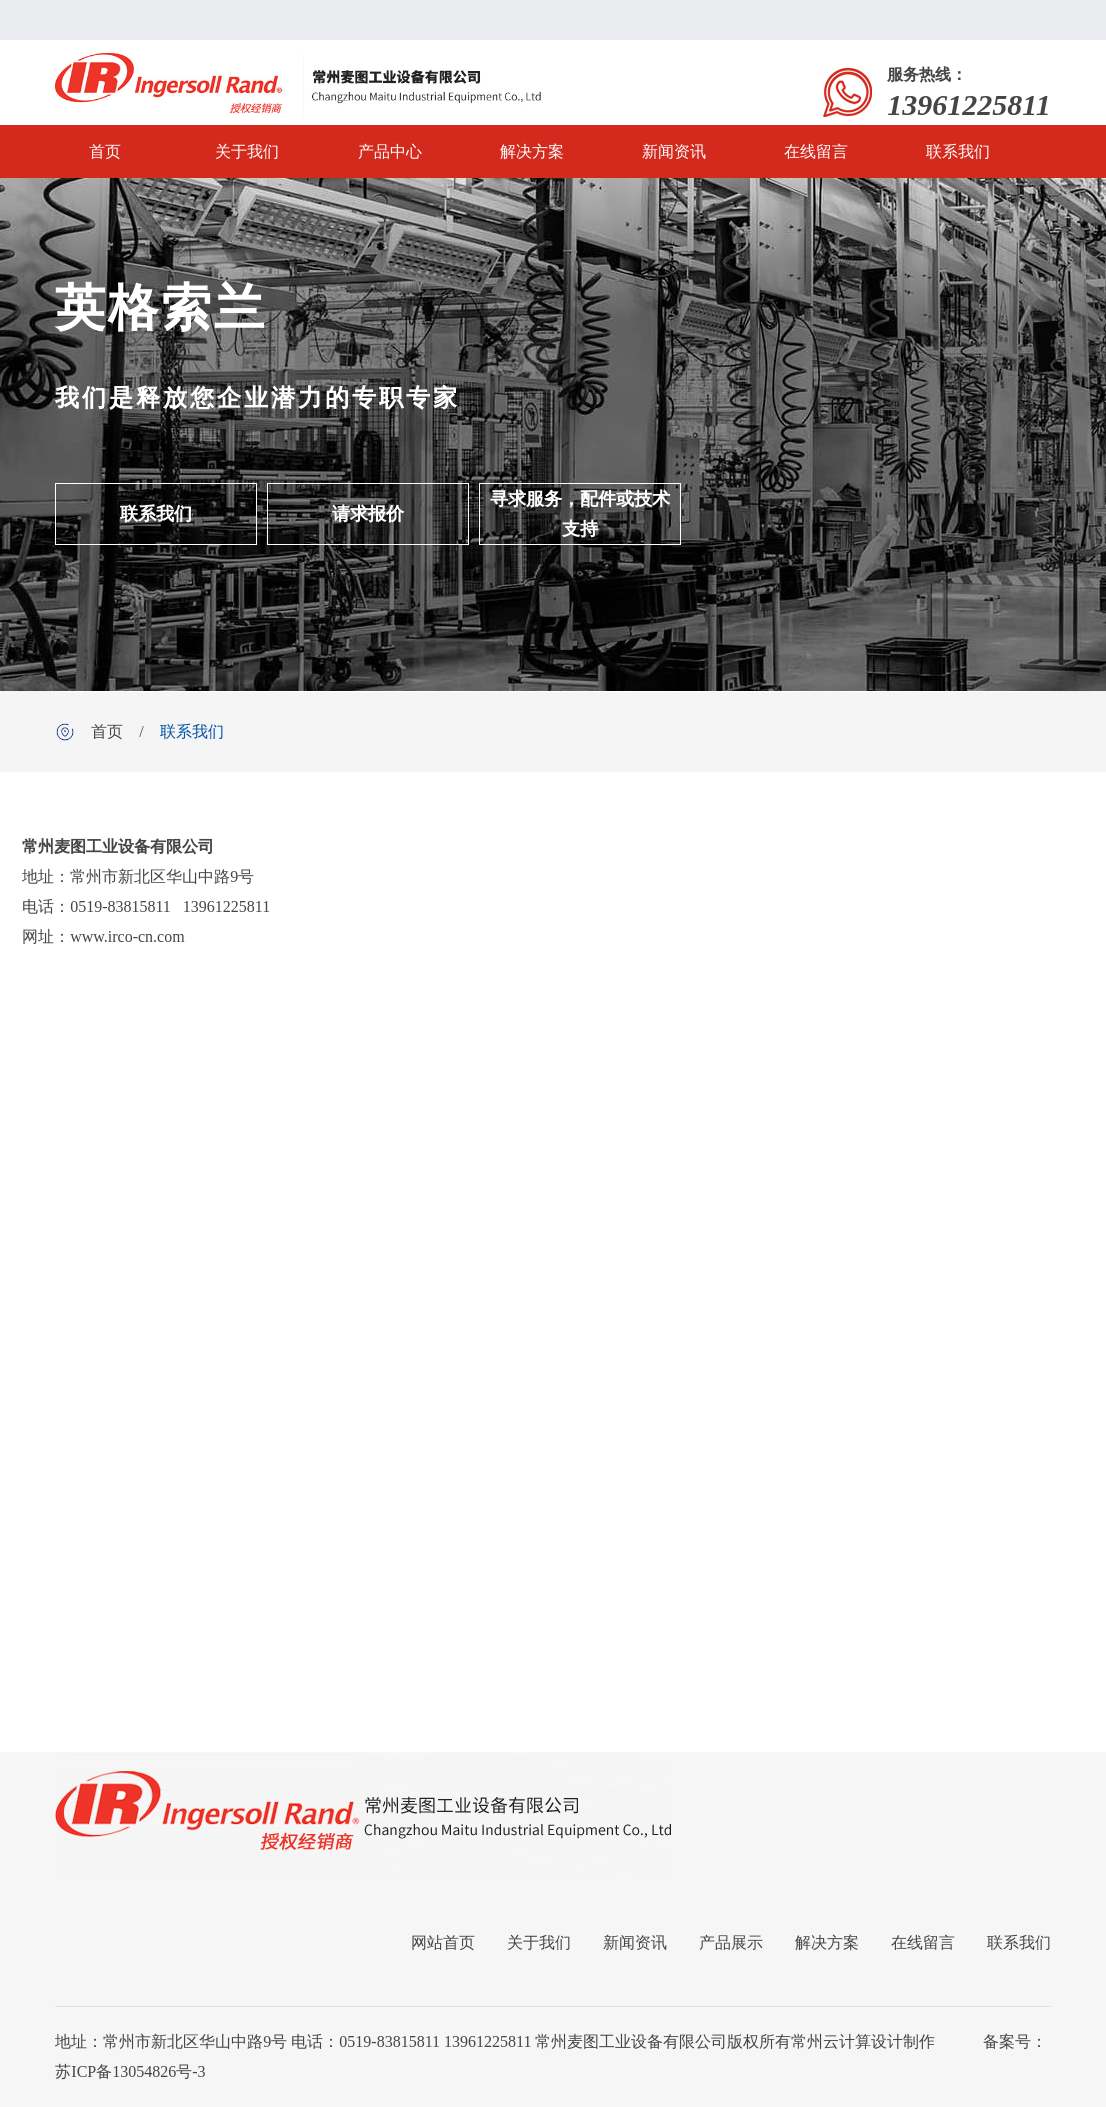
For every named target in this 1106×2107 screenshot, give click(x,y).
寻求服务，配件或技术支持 (580, 514)
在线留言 (816, 151)
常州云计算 (831, 2041)
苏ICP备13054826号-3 (130, 2071)
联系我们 (958, 151)
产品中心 (390, 151)
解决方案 (532, 151)
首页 (105, 151)
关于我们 (247, 151)
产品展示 (731, 1942)
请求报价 (368, 514)
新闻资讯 (674, 151)
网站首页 (443, 1942)
